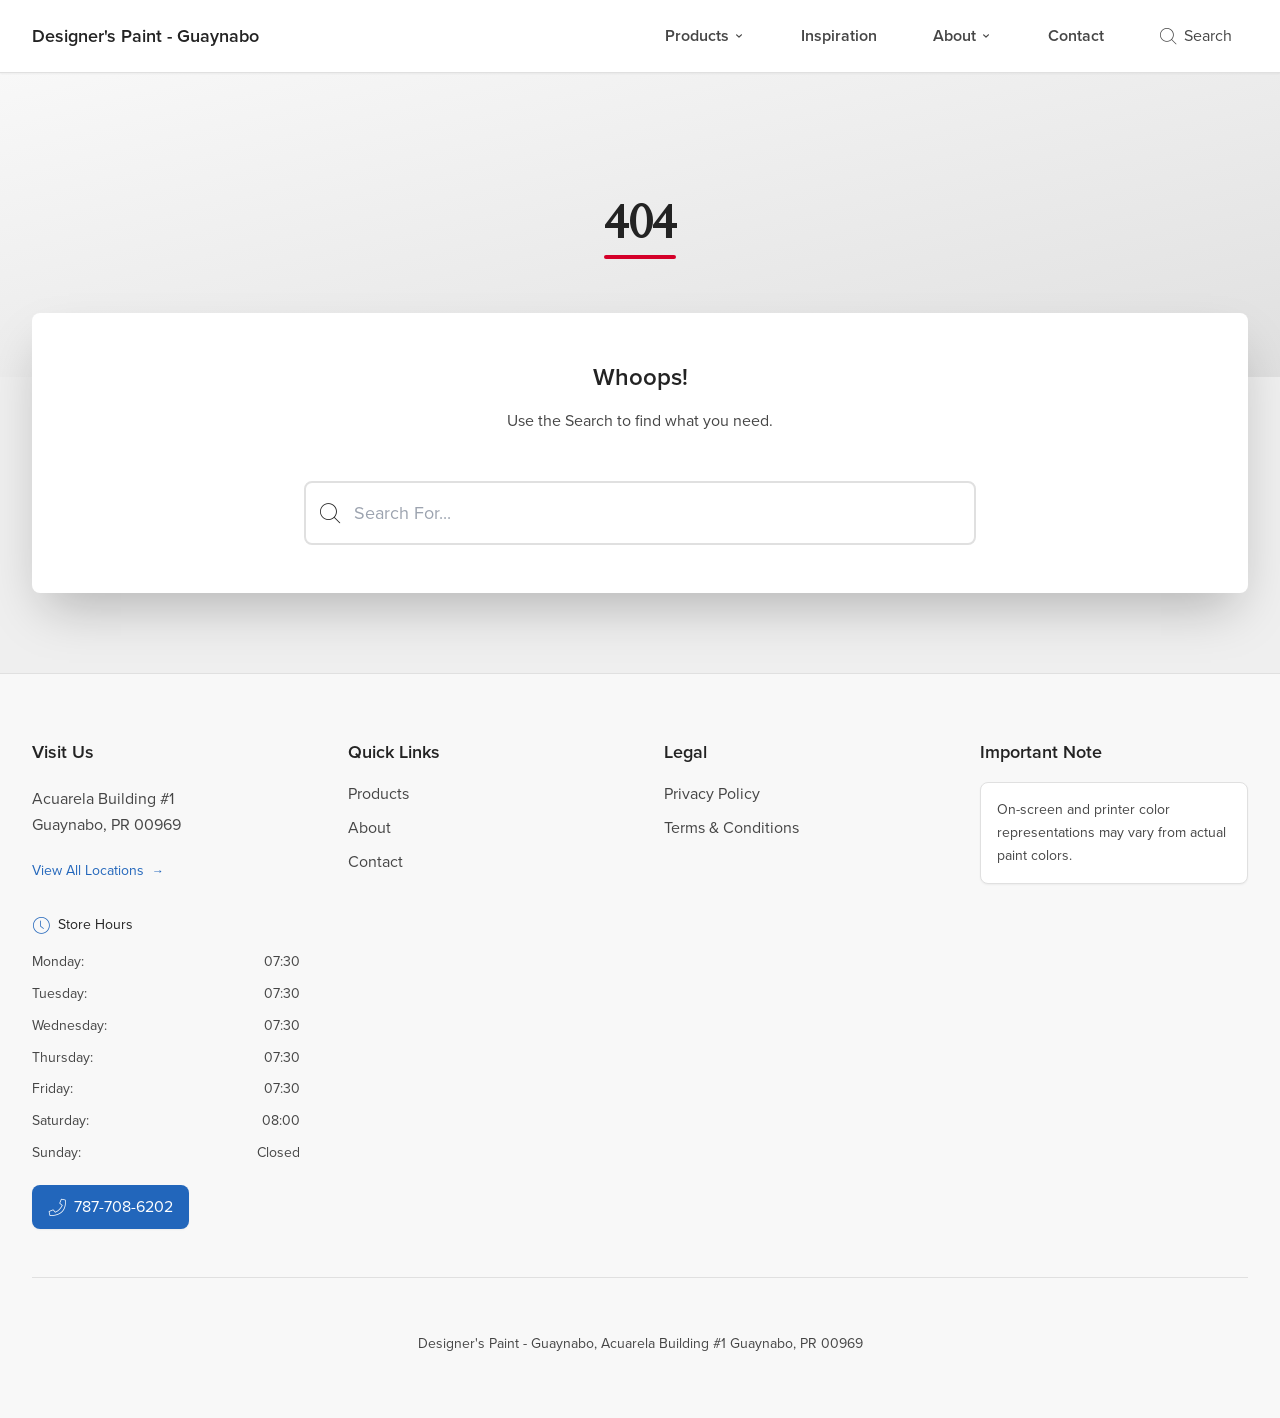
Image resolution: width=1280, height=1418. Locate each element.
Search (1196, 35)
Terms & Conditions (731, 827)
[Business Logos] (145, 36)
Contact (1076, 35)
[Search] (640, 513)
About (962, 35)
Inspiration (839, 35)
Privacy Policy (712, 793)
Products (705, 35)
